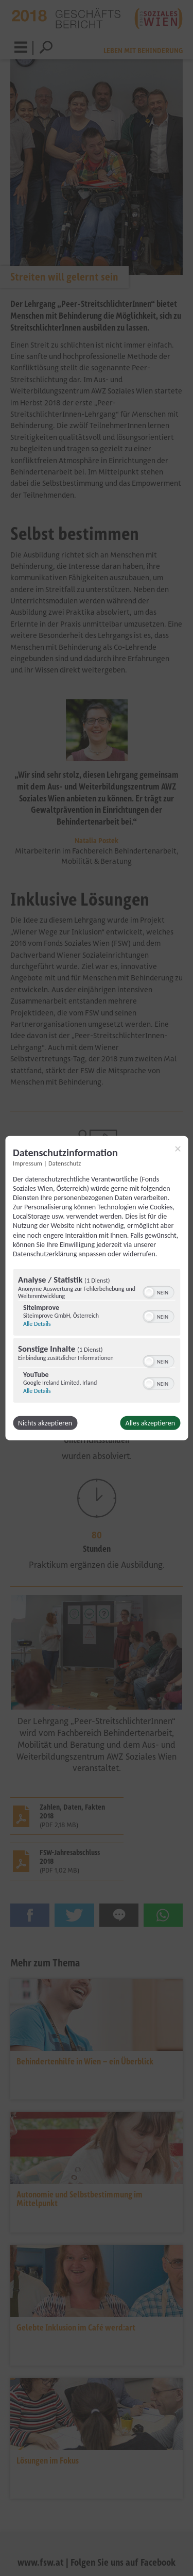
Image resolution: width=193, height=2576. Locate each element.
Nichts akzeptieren (45, 1423)
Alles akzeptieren (150, 1423)
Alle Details (37, 1323)
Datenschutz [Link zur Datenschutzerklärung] (64, 1163)
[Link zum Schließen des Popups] (177, 1148)
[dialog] (96, 1288)
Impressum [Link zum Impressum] (27, 1163)
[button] (148, 1292)
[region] (96, 1337)
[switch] (158, 1291)
